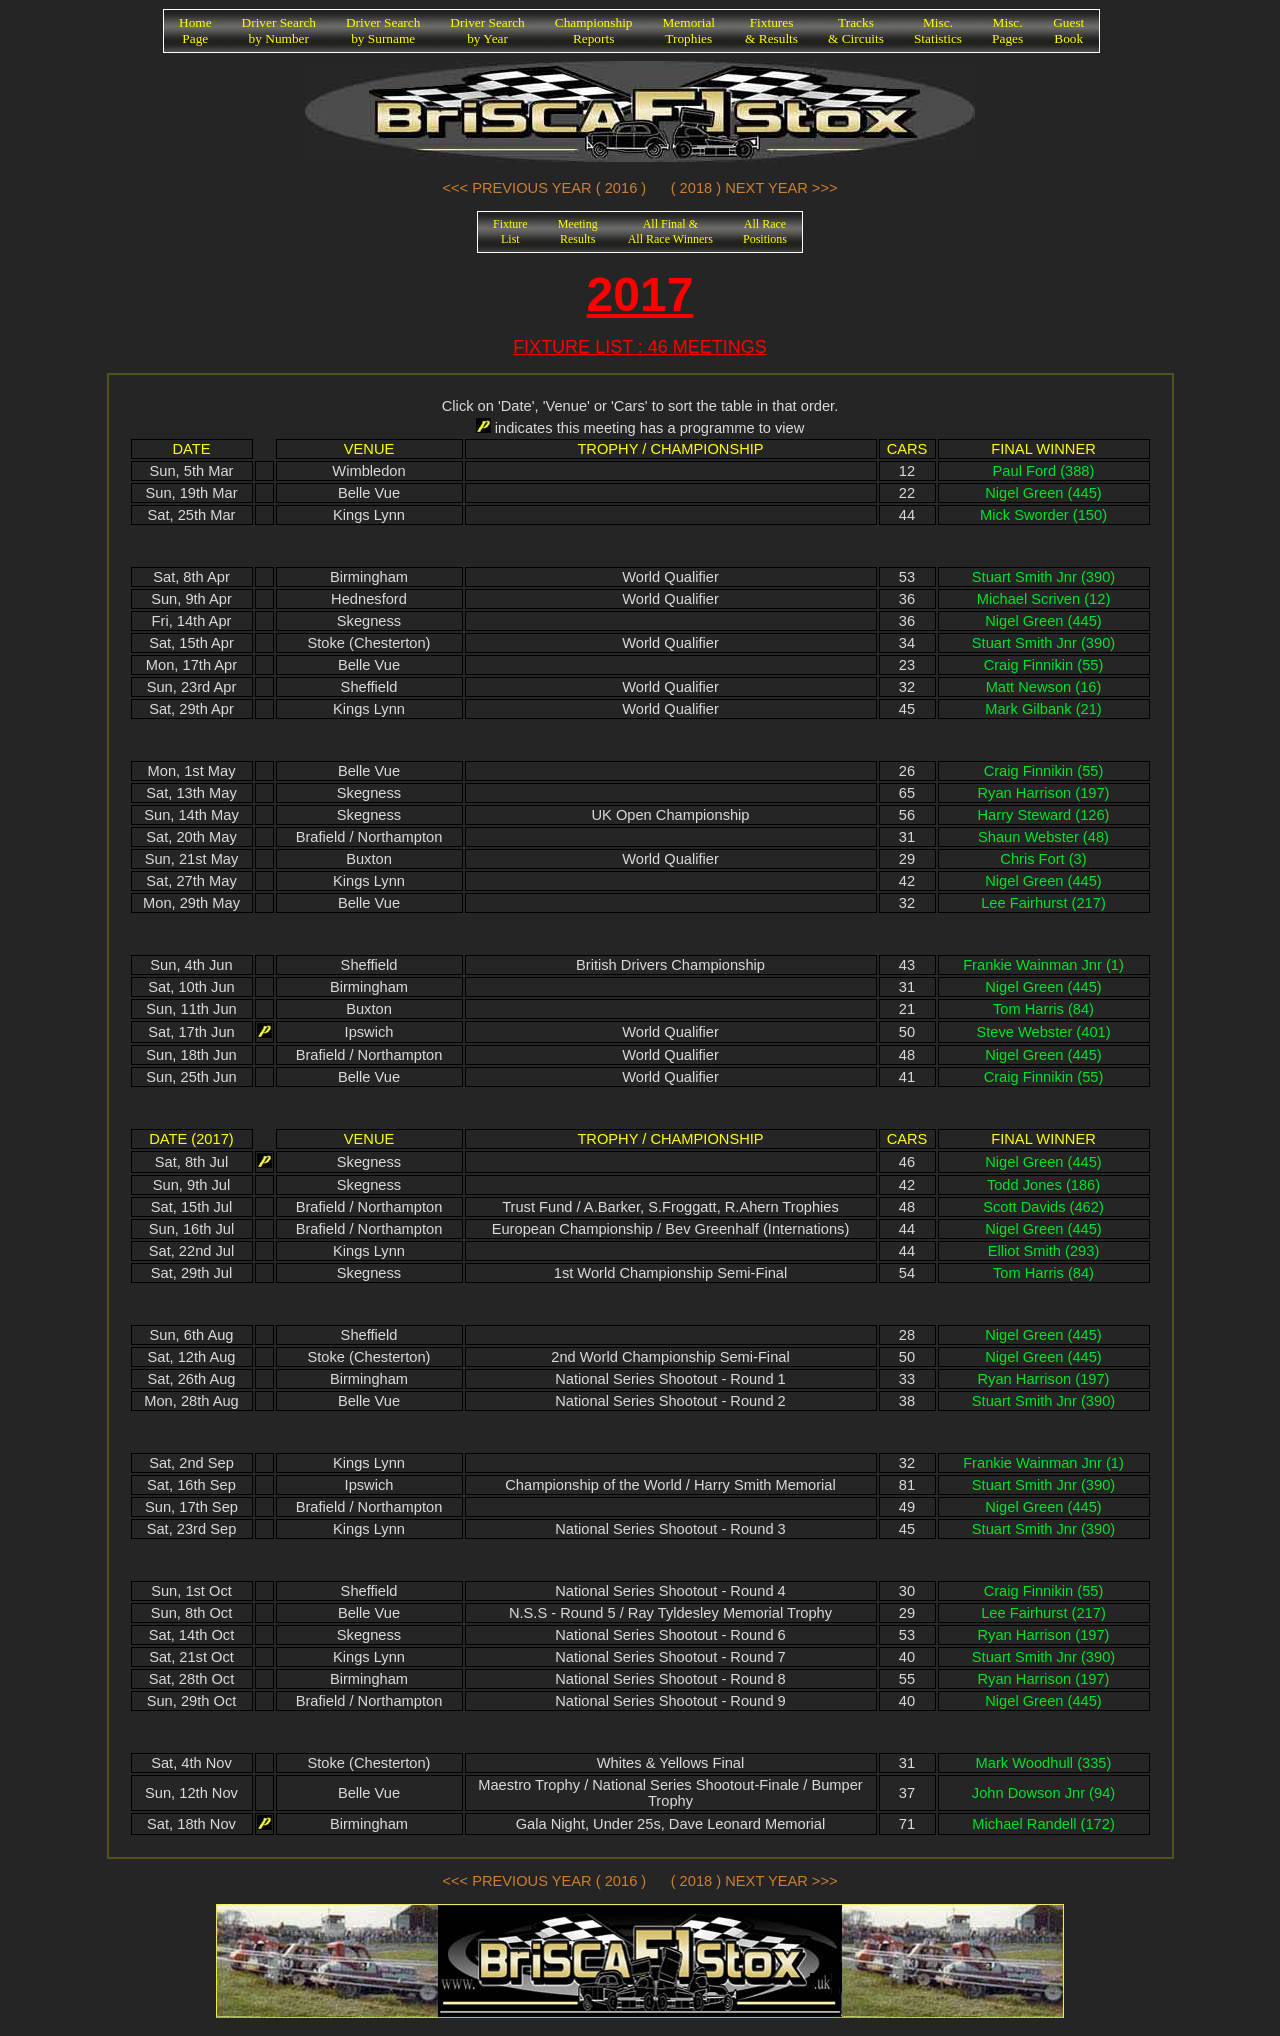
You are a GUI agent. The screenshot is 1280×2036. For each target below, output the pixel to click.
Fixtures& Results (771, 30)
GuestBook (1068, 30)
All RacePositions (765, 231)
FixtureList (510, 231)
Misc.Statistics (938, 30)
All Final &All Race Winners (670, 231)
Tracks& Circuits (856, 30)
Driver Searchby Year (487, 30)
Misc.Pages (1007, 30)
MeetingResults (578, 231)
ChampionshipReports (594, 30)
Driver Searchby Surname (383, 30)
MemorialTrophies (689, 30)
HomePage (195, 30)
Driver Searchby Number (279, 30)
